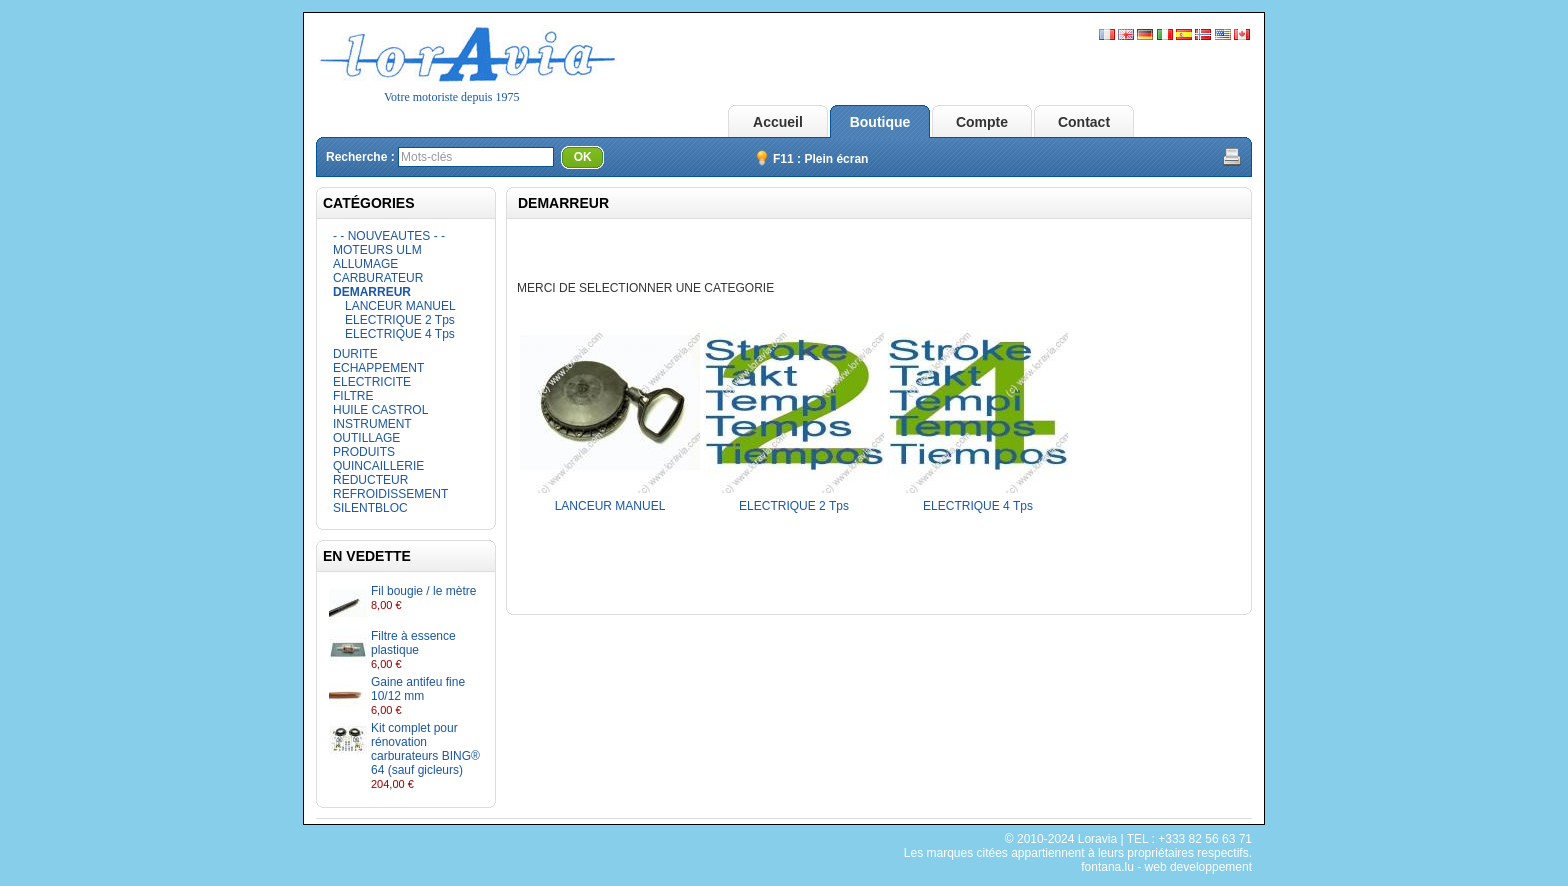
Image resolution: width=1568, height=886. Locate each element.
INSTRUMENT (372, 424)
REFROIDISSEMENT (390, 494)
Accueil (778, 122)
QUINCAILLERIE (378, 466)
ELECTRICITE (372, 382)
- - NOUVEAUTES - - (389, 236)
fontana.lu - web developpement (1166, 867)
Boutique (880, 122)
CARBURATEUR (378, 278)
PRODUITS (364, 452)
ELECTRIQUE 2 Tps (400, 320)
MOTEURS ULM (377, 250)
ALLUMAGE (365, 264)
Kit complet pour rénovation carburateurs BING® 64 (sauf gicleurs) (425, 749)
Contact (1084, 122)
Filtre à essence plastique (413, 643)
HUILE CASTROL (380, 410)
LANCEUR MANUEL (400, 306)
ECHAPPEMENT (378, 368)
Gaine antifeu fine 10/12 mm (418, 689)
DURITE (355, 354)
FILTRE (353, 396)
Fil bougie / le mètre (423, 591)
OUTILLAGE (366, 438)
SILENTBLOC (370, 508)
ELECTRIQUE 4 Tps (400, 334)
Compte (982, 122)
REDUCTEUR (370, 480)
